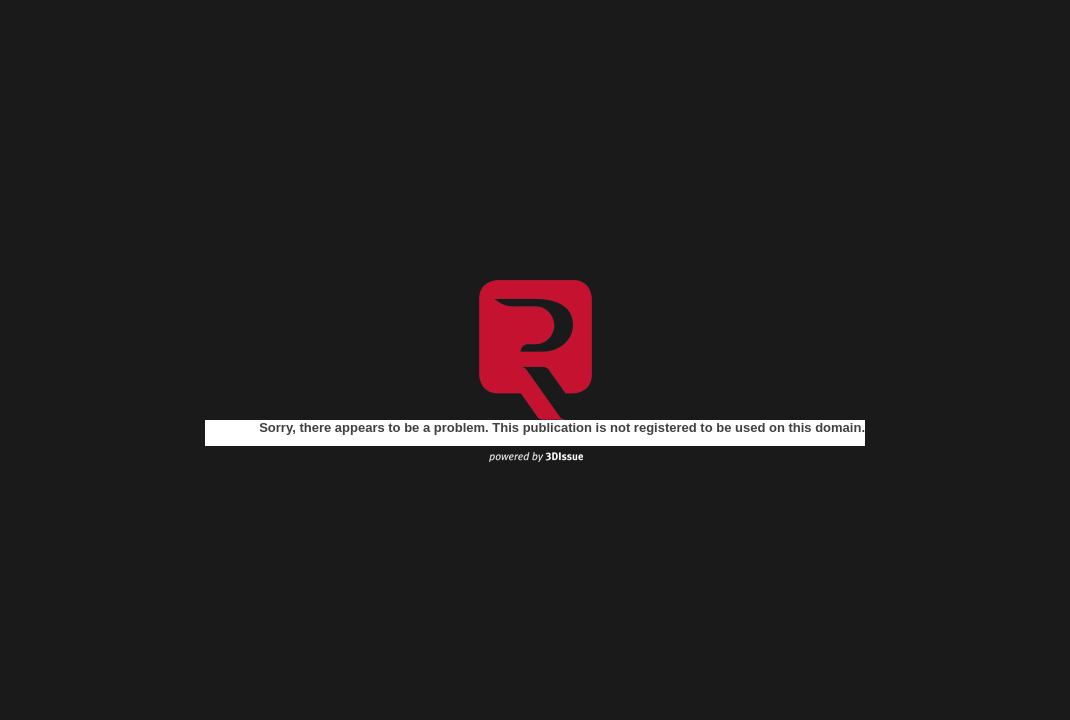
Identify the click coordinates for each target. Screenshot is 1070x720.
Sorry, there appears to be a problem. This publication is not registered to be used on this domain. (562, 427)
